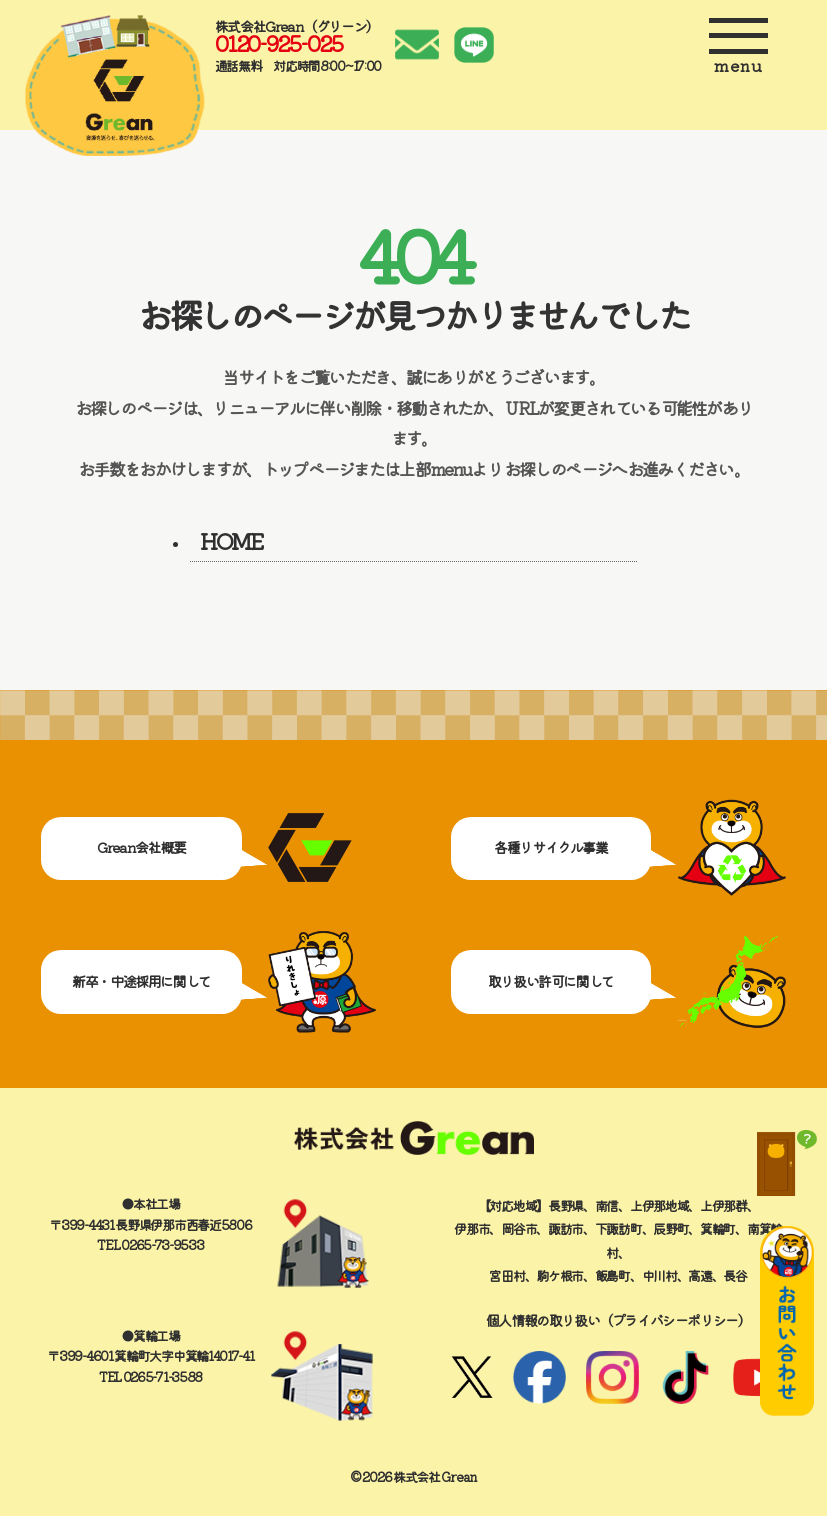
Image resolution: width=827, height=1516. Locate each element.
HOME (231, 540)
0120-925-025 (278, 43)
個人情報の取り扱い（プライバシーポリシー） (618, 1320)
